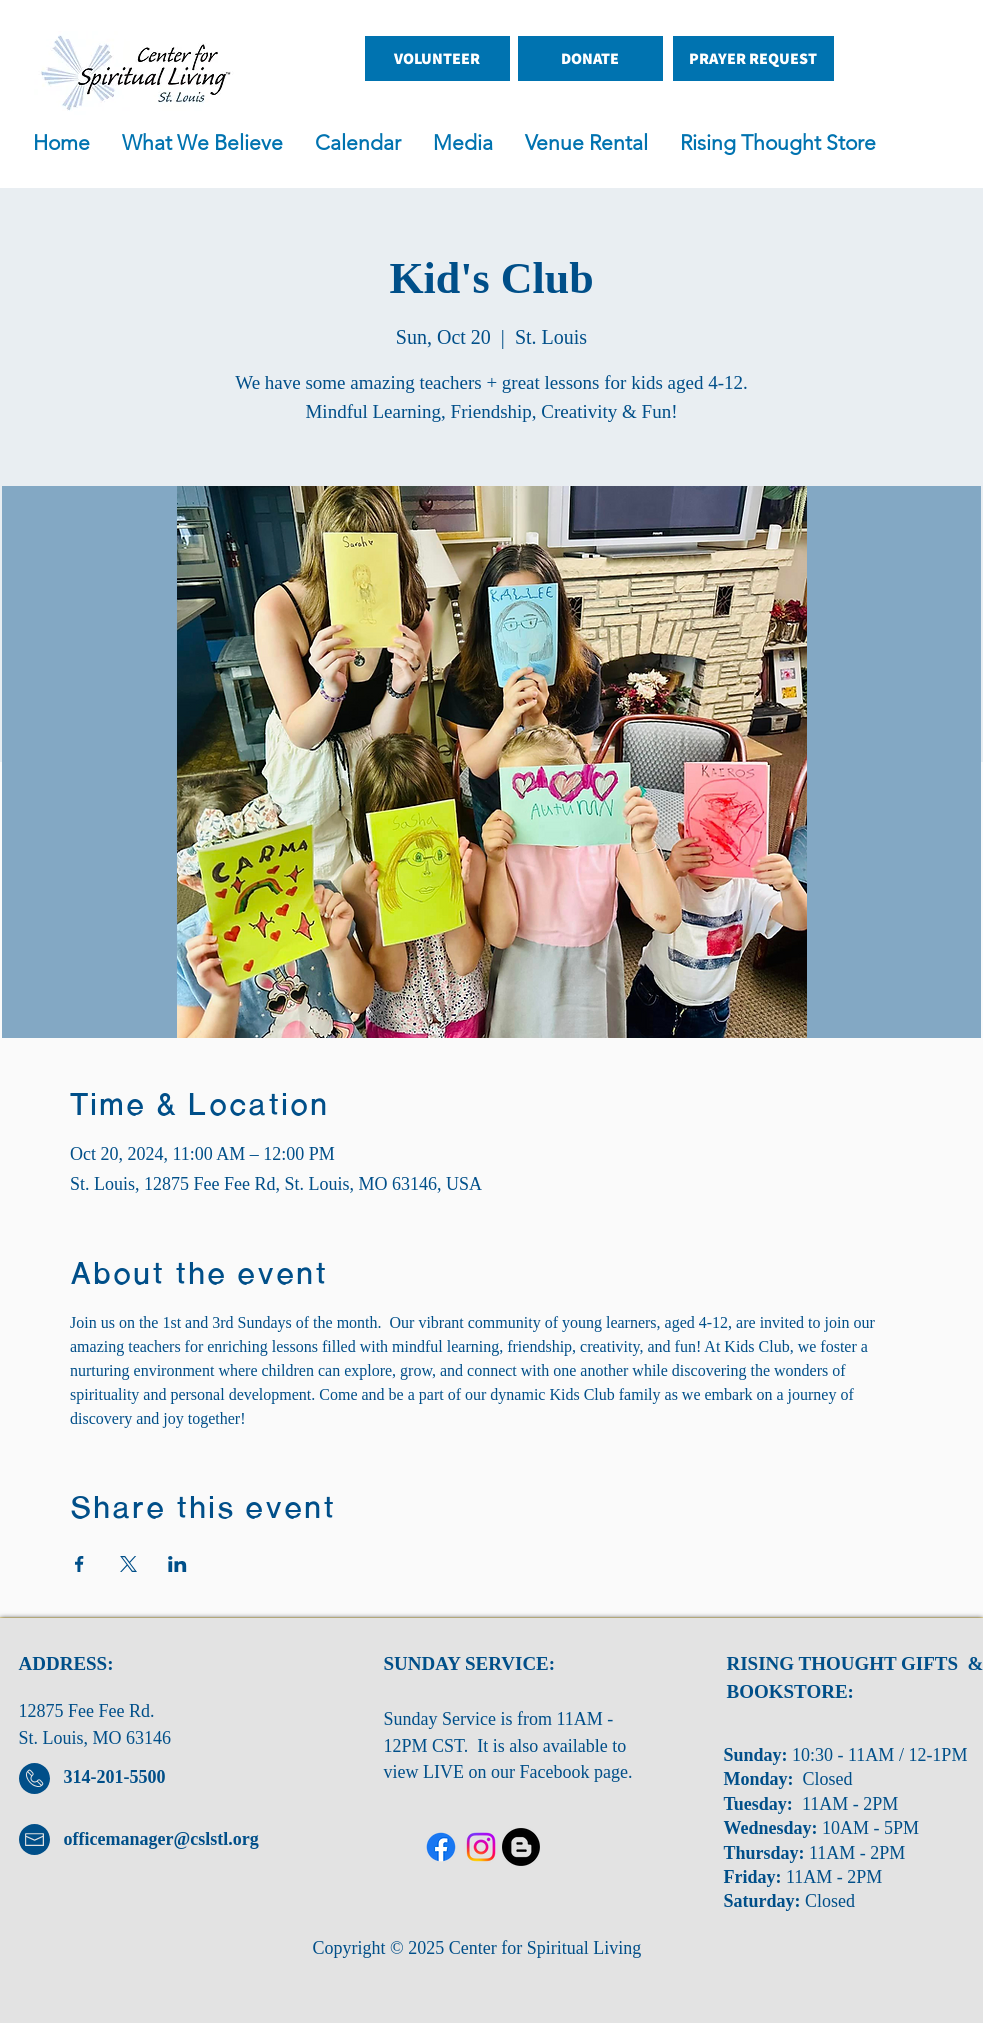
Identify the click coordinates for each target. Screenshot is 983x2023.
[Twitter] (481, 1847)
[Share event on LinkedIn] (177, 1564)
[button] (469, 143)
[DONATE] (590, 58)
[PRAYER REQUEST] (753, 58)
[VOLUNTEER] (437, 58)
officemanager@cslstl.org (161, 1839)
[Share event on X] (128, 1564)
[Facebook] (441, 1847)
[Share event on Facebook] (79, 1564)
